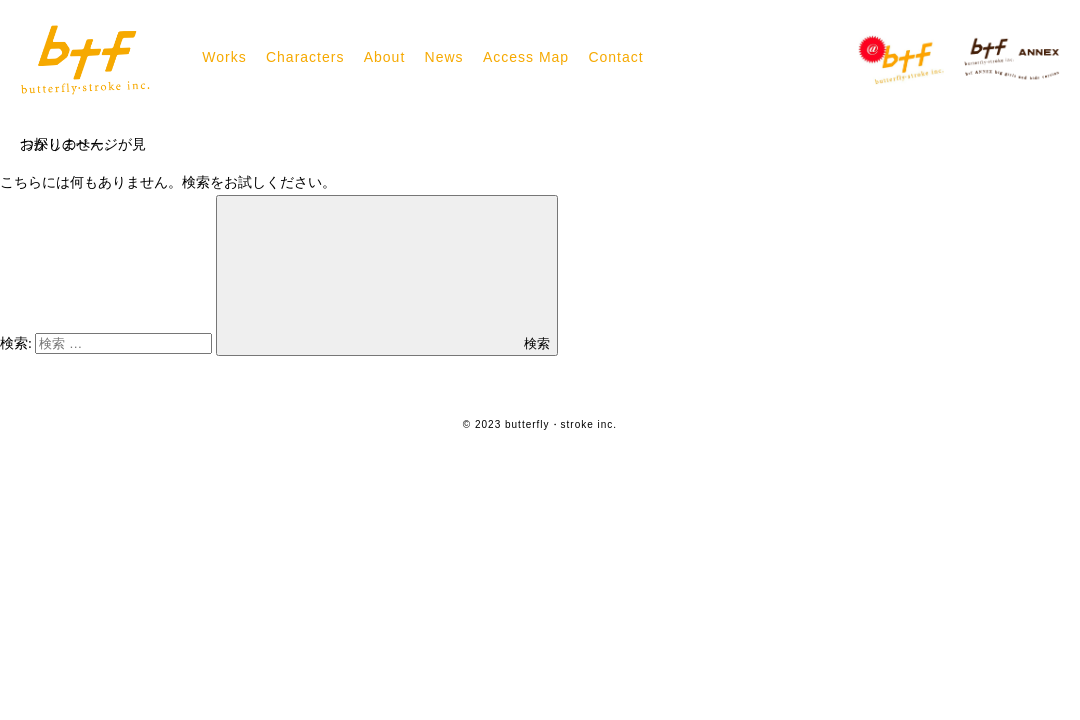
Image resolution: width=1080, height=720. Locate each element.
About (385, 57)
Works (224, 57)
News (444, 57)
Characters (305, 57)
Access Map (526, 57)
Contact (615, 57)
